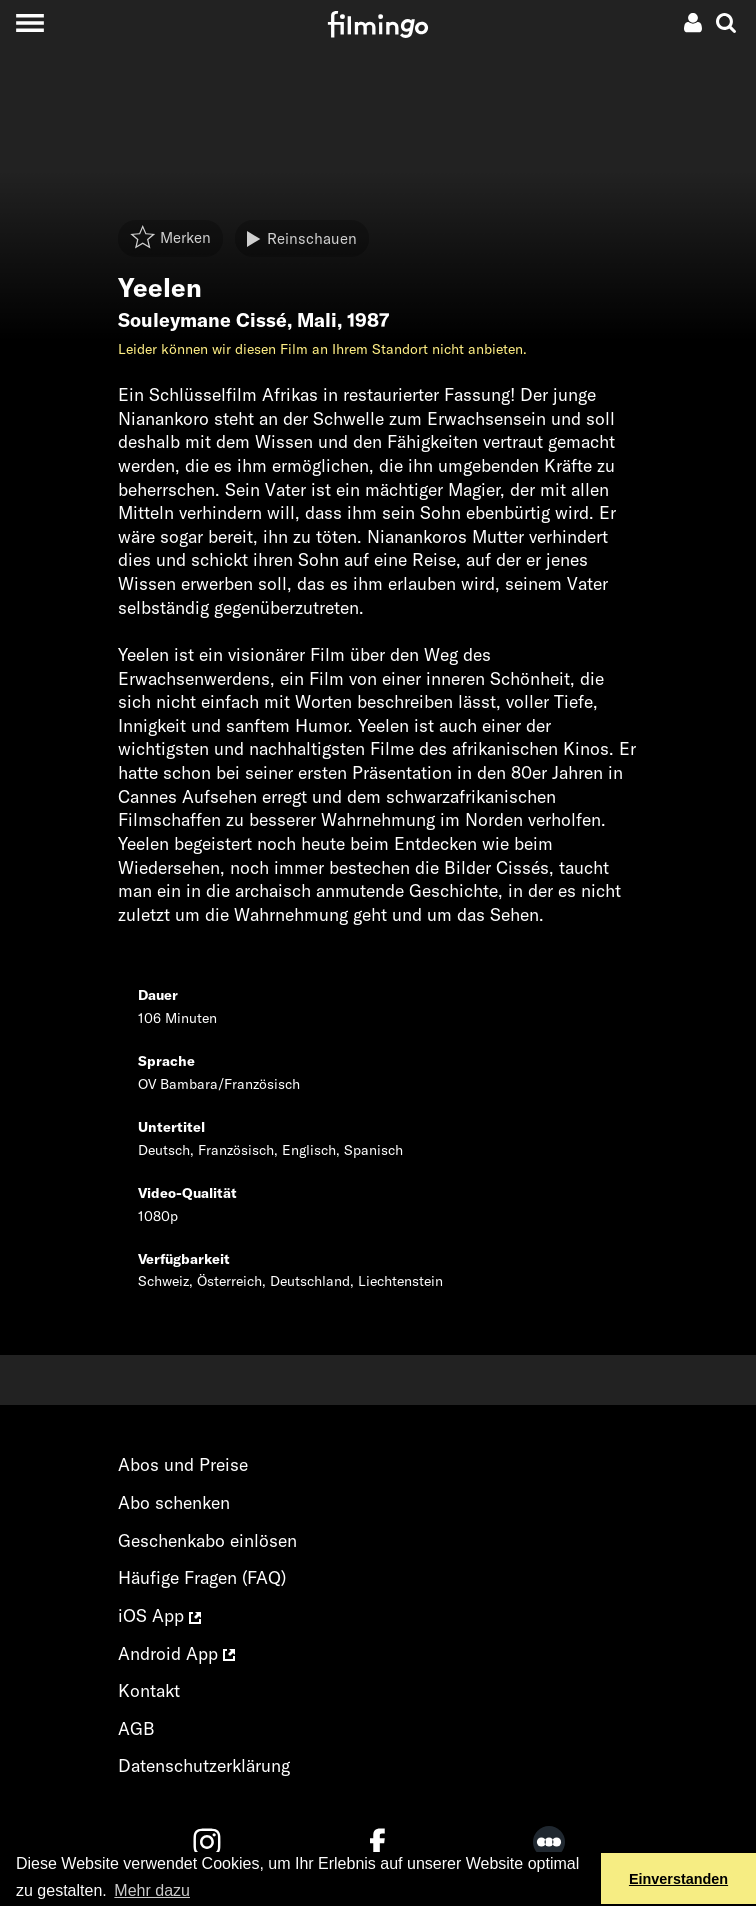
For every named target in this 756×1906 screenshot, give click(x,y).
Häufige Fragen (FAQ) (202, 1577)
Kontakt (149, 1690)
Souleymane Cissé (202, 320)
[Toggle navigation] (29, 22)
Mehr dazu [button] (152, 1890)
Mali (317, 320)
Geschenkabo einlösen (207, 1540)
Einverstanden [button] (678, 1879)
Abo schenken (174, 1502)
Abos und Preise (183, 1464)
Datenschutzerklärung (204, 1765)
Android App (176, 1653)
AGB (136, 1728)
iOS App (159, 1615)
